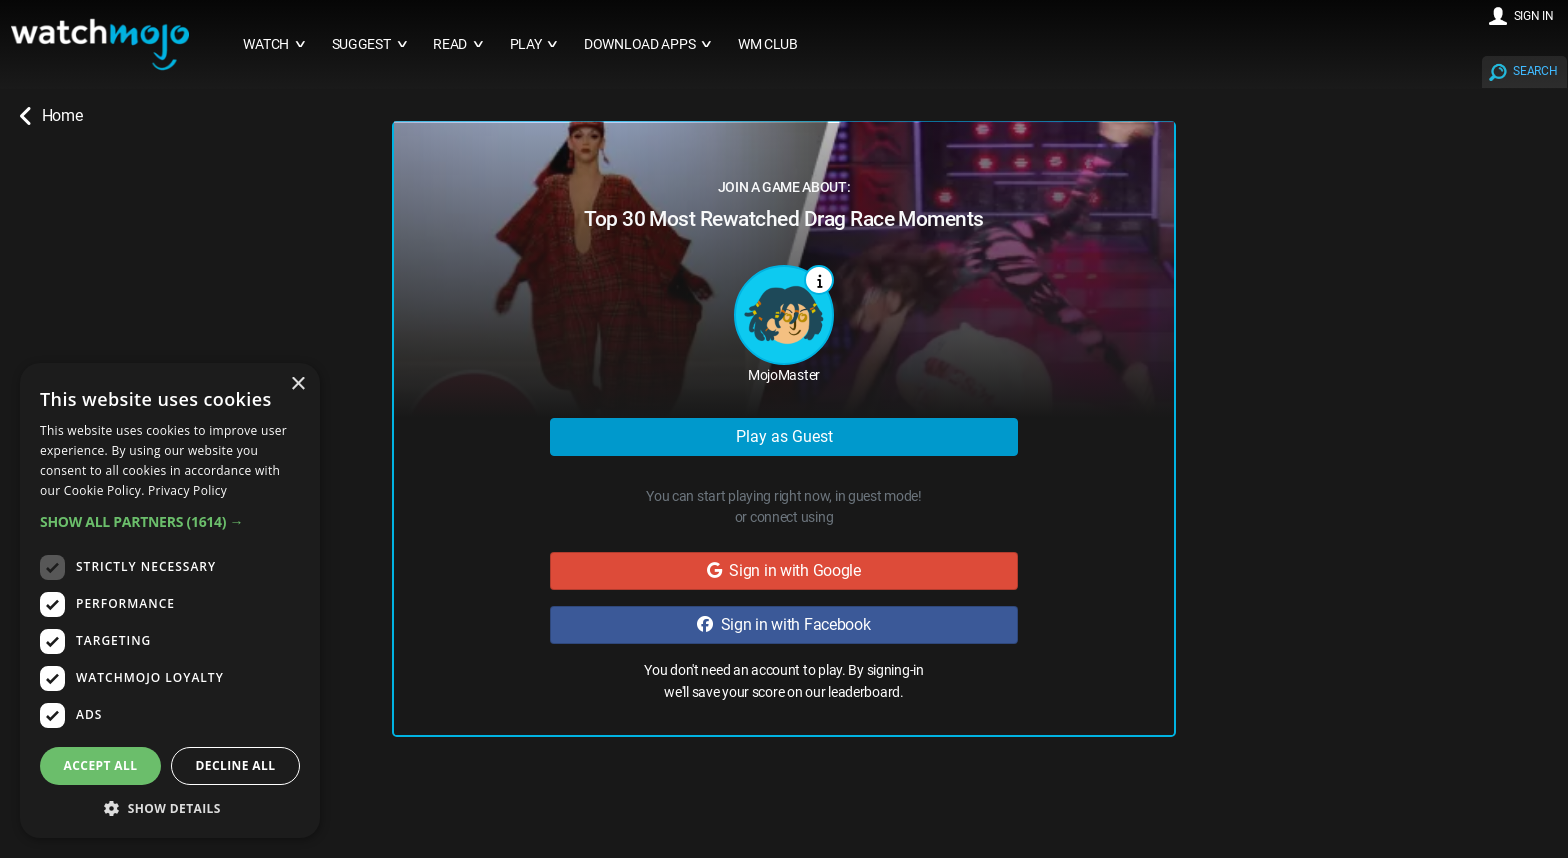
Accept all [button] (101, 765)
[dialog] (170, 600)
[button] (170, 521)
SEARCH (1535, 71)
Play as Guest (784, 436)
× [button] (297, 384)
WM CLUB (768, 44)
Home (51, 116)
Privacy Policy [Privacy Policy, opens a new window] (187, 490)
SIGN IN (1534, 16)
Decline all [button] (236, 765)
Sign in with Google (784, 570)
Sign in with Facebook (783, 624)
